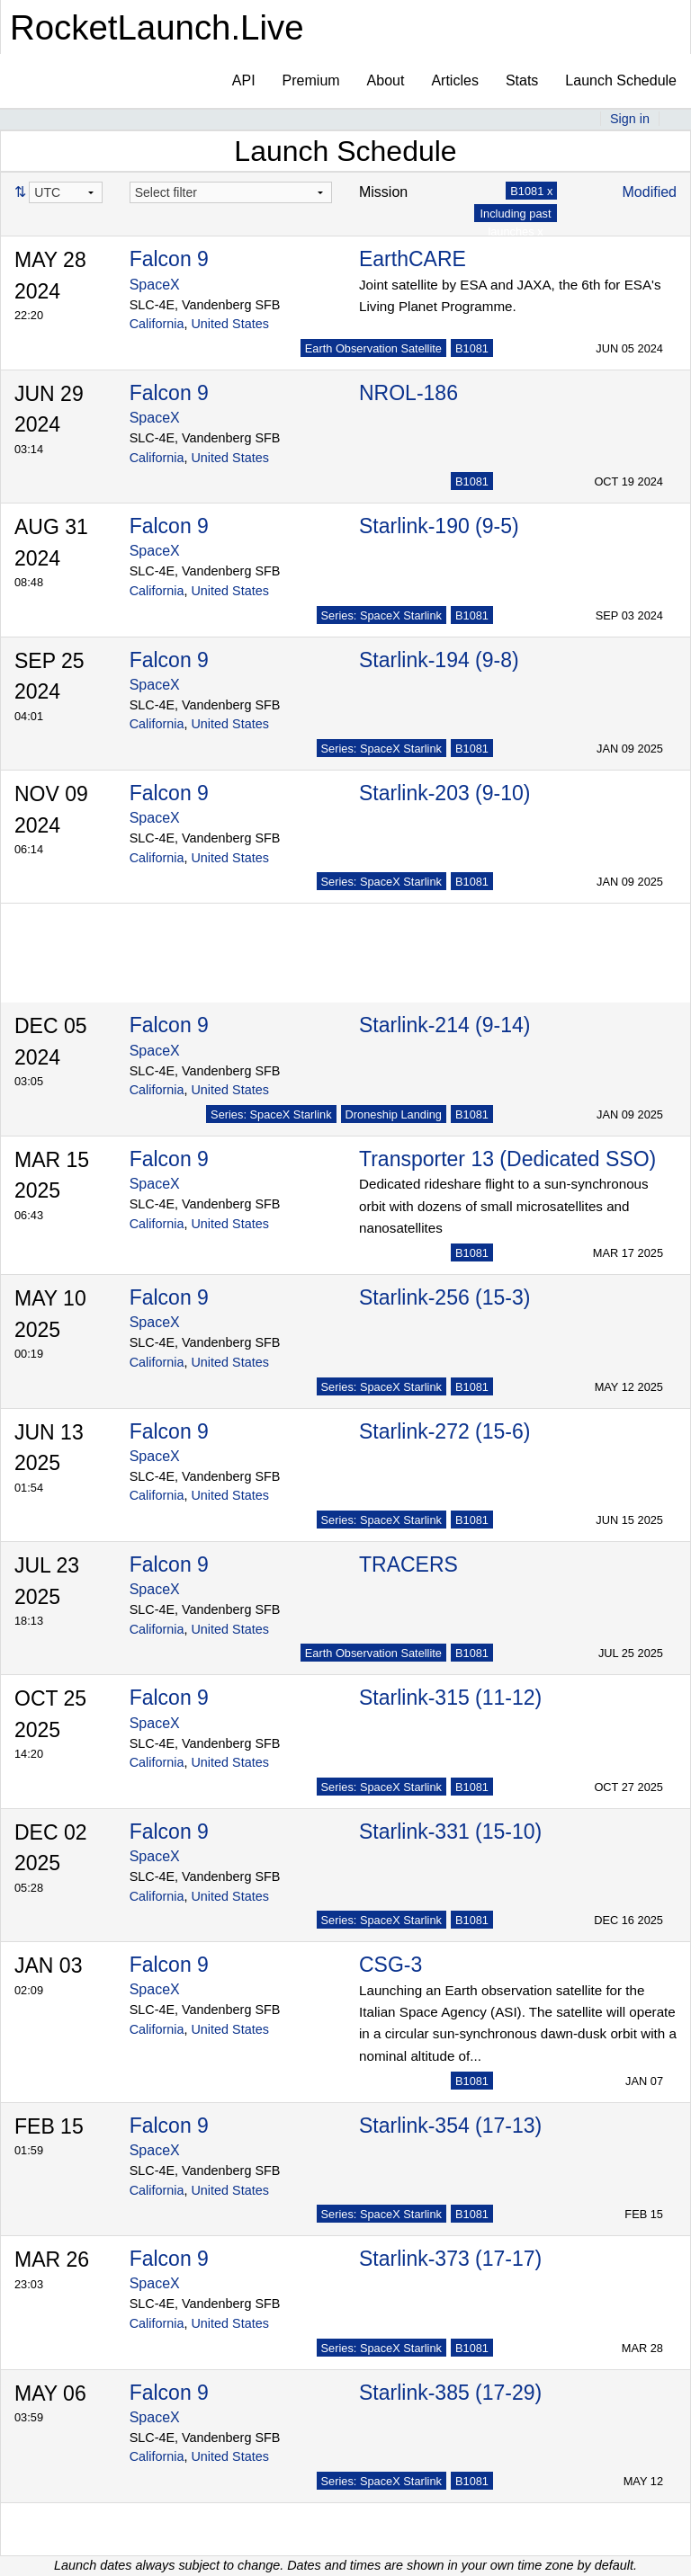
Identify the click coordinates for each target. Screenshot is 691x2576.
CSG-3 (390, 1964)
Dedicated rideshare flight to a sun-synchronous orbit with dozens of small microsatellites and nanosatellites (504, 1205)
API (244, 80)
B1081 (472, 348)
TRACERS (408, 1564)
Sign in (630, 118)
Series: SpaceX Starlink (381, 615)
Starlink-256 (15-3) (444, 1297)
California (157, 323)
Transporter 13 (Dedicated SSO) (507, 1159)
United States (229, 323)
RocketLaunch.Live (157, 27)
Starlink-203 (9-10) (444, 793)
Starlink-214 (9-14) (444, 1025)
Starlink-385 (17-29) (450, 2392)
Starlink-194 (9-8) (439, 660)
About (386, 80)
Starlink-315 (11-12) (450, 1697)
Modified (650, 192)
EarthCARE (412, 259)
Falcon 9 (169, 259)
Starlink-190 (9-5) (439, 526)
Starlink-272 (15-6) (444, 1431)
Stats (522, 80)
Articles (454, 80)
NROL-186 (408, 393)
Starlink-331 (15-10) (450, 1831)
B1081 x (531, 191)
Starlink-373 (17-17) (450, 2258)
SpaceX (155, 284)
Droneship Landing (394, 1114)
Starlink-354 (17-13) (450, 2125)
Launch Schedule (621, 80)
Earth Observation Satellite (373, 348)
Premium (311, 80)
